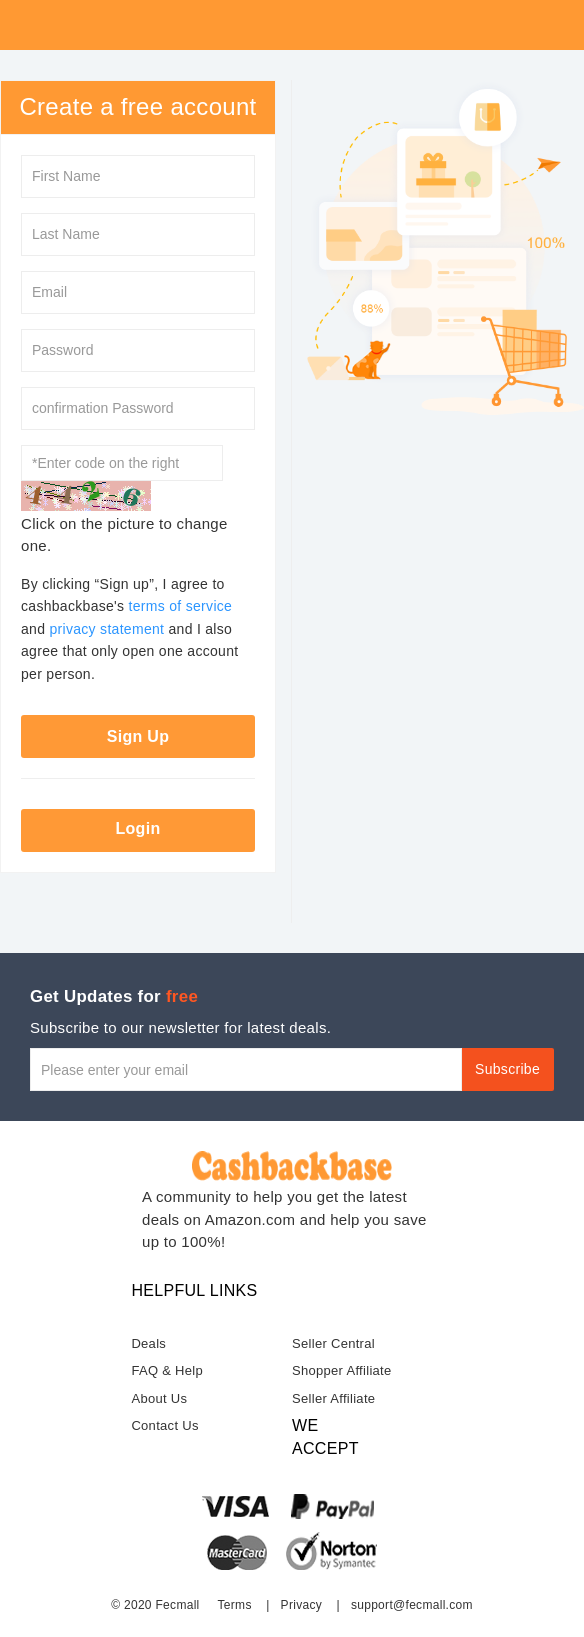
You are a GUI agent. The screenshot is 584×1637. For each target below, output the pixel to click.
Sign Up (138, 736)
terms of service (181, 606)
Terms (235, 1605)
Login (137, 828)
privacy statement (106, 629)
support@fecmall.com (412, 1605)
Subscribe (507, 1069)
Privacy (301, 1605)
